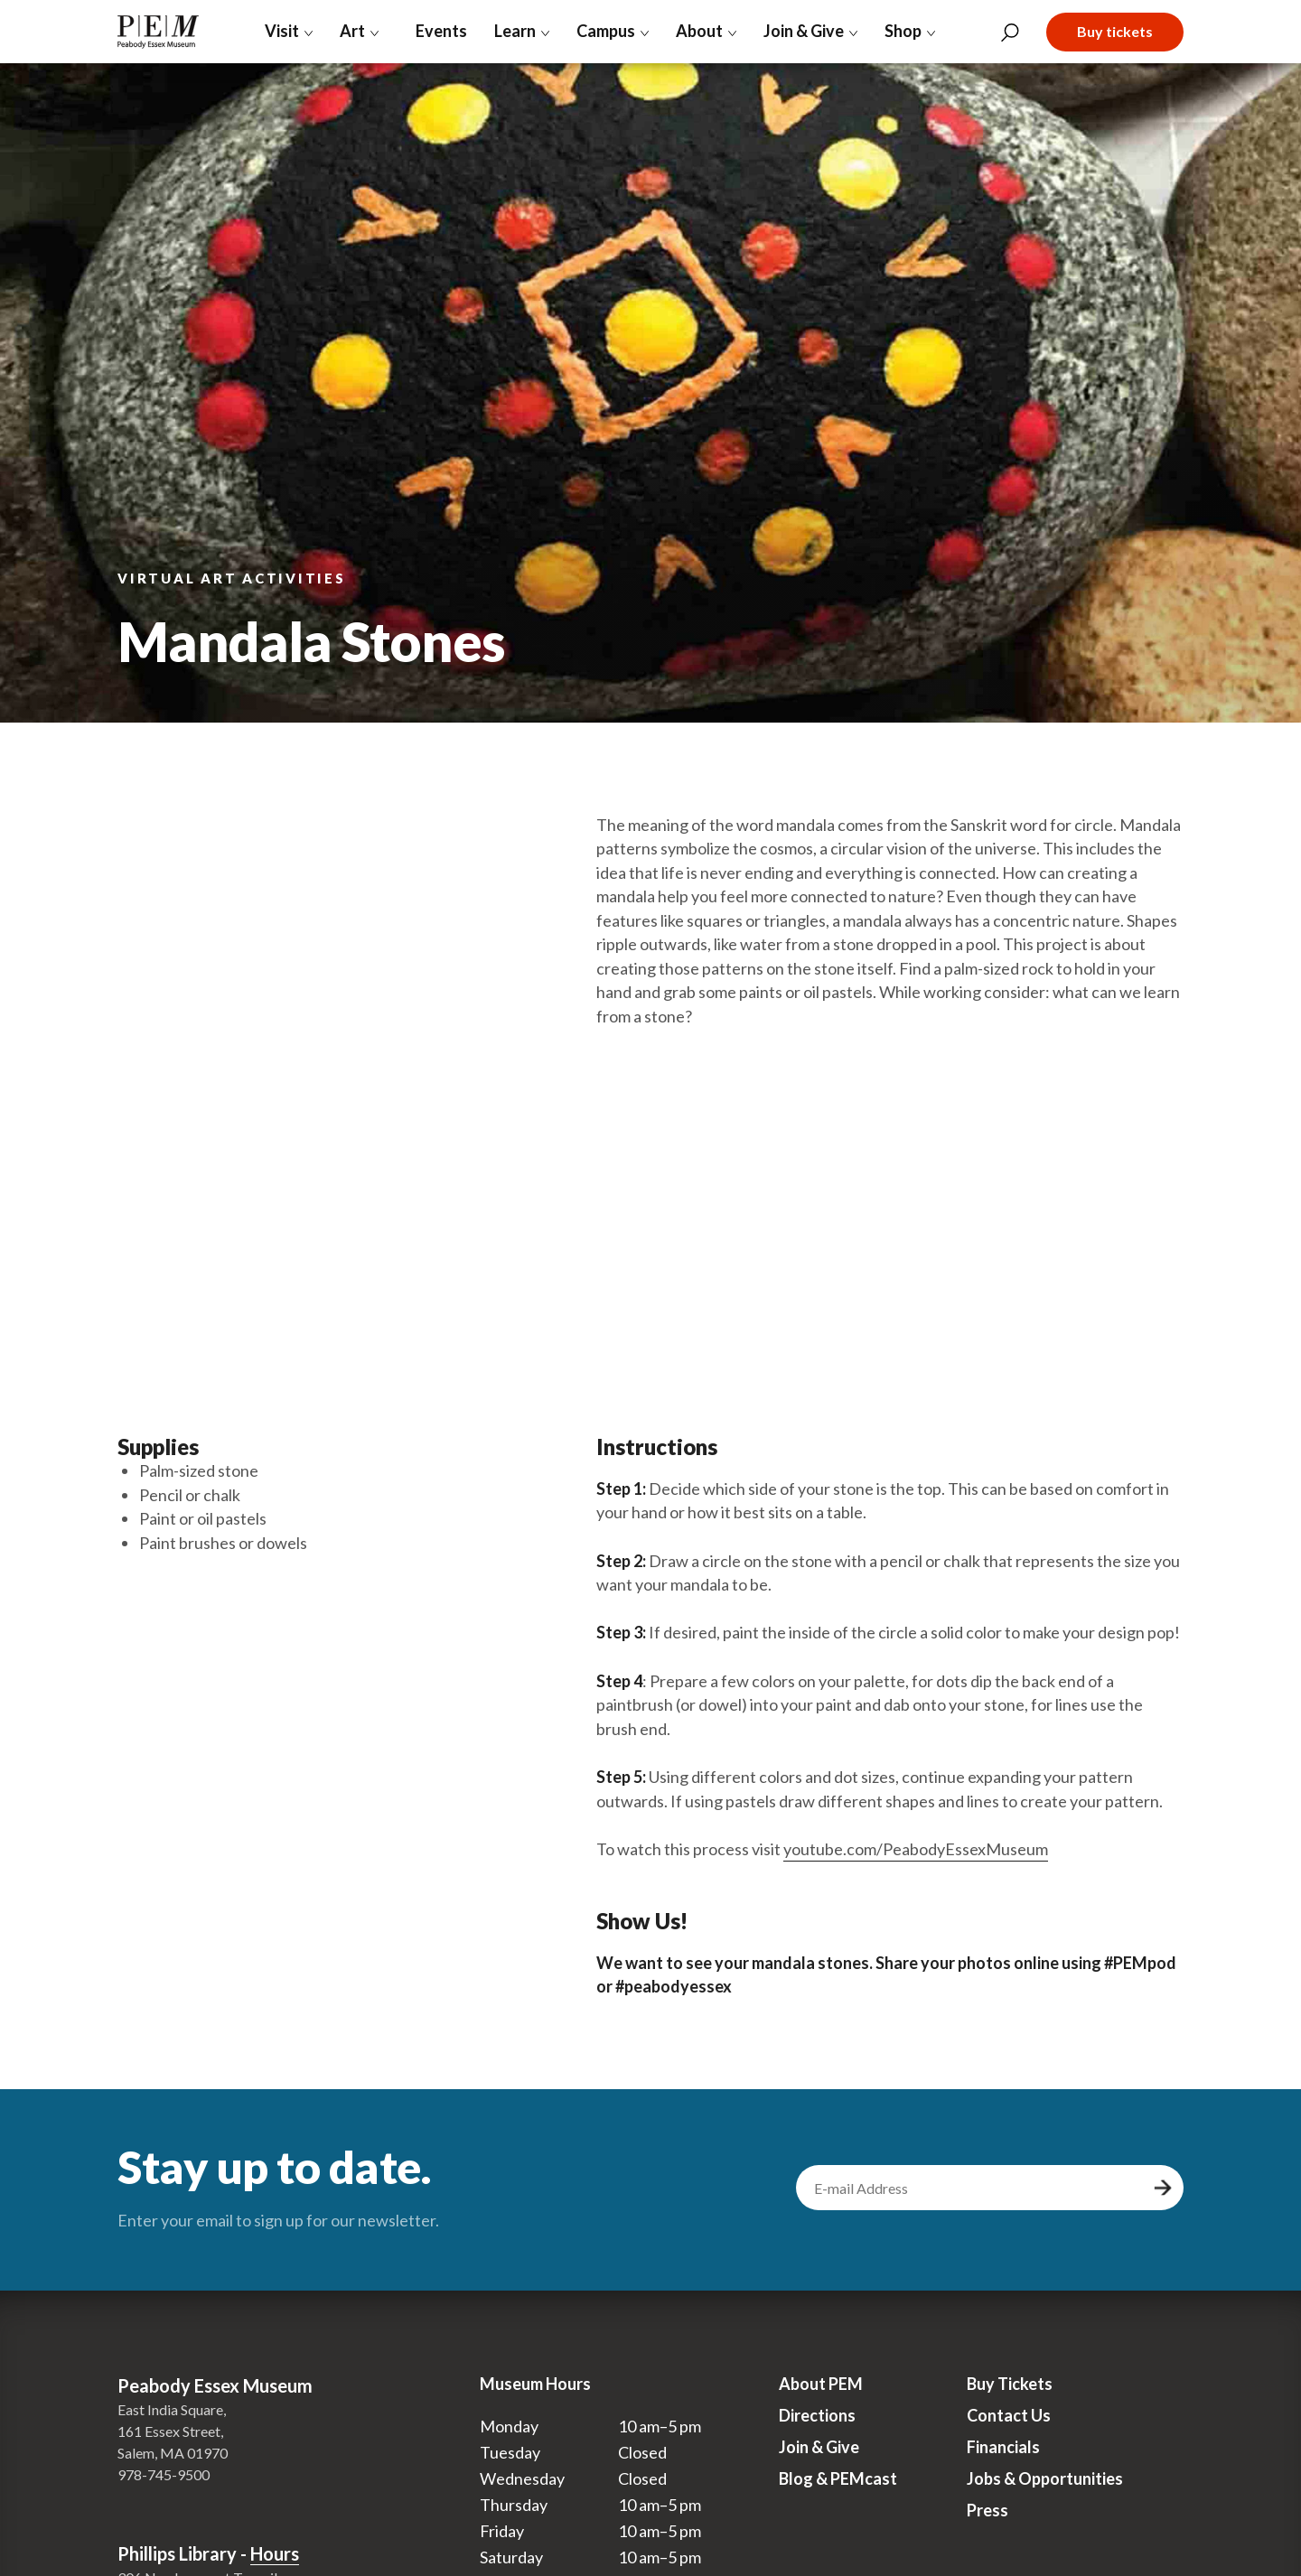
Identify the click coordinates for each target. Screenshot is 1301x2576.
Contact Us (1009, 2415)
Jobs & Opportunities (1045, 2478)
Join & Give (819, 2447)
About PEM (821, 2384)
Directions (817, 2415)
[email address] (972, 2187)
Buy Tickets (1010, 2384)
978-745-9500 (163, 2474)
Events (437, 32)
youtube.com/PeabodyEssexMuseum (915, 1849)
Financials (1003, 2447)
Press (987, 2510)
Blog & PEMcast (838, 2478)
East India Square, (171, 2409)
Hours (274, 2553)
